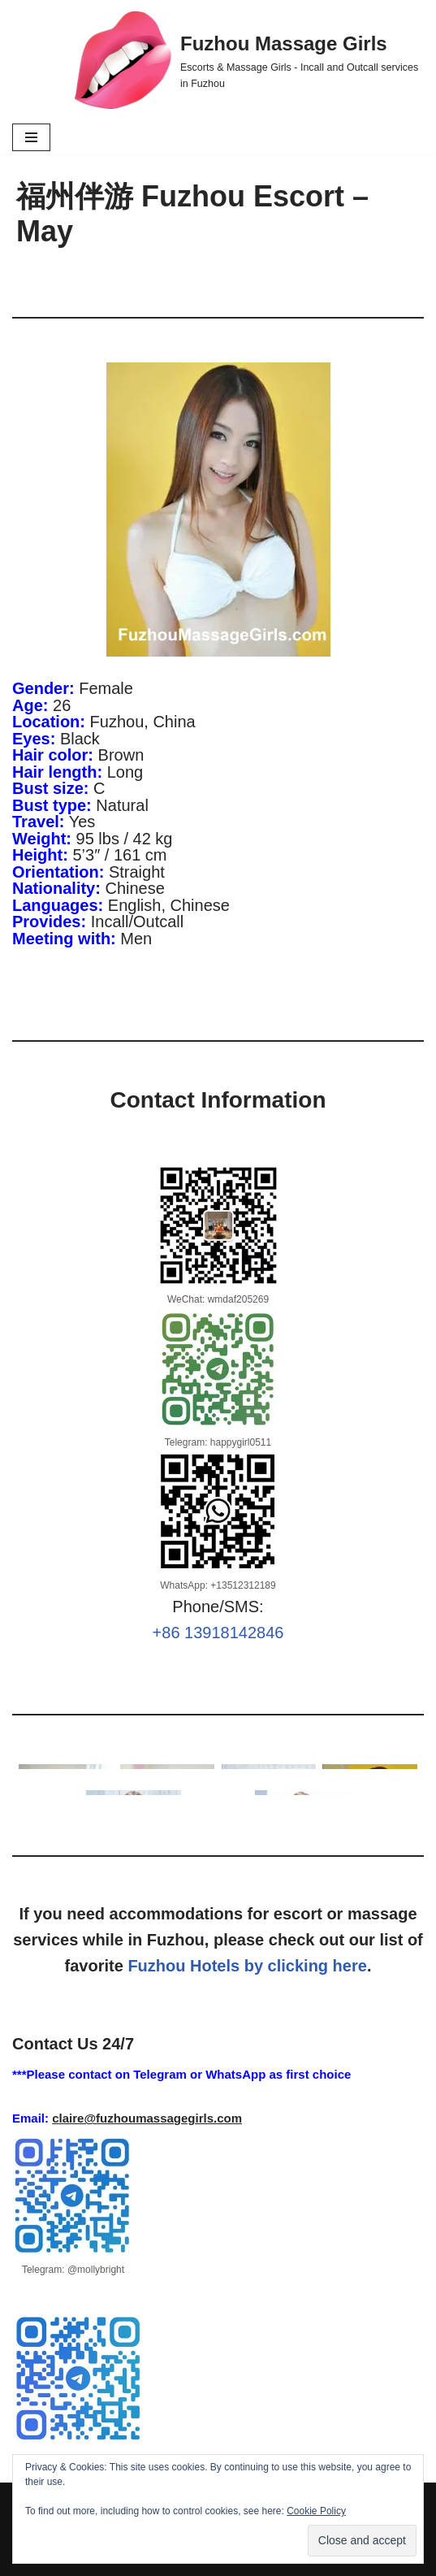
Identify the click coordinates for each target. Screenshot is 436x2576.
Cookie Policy (316, 2511)
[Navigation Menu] (31, 137)
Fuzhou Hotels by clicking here (247, 1966)
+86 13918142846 (218, 1632)
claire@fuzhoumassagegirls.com (147, 2118)
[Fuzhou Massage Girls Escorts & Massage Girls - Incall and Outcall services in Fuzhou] (249, 60)
